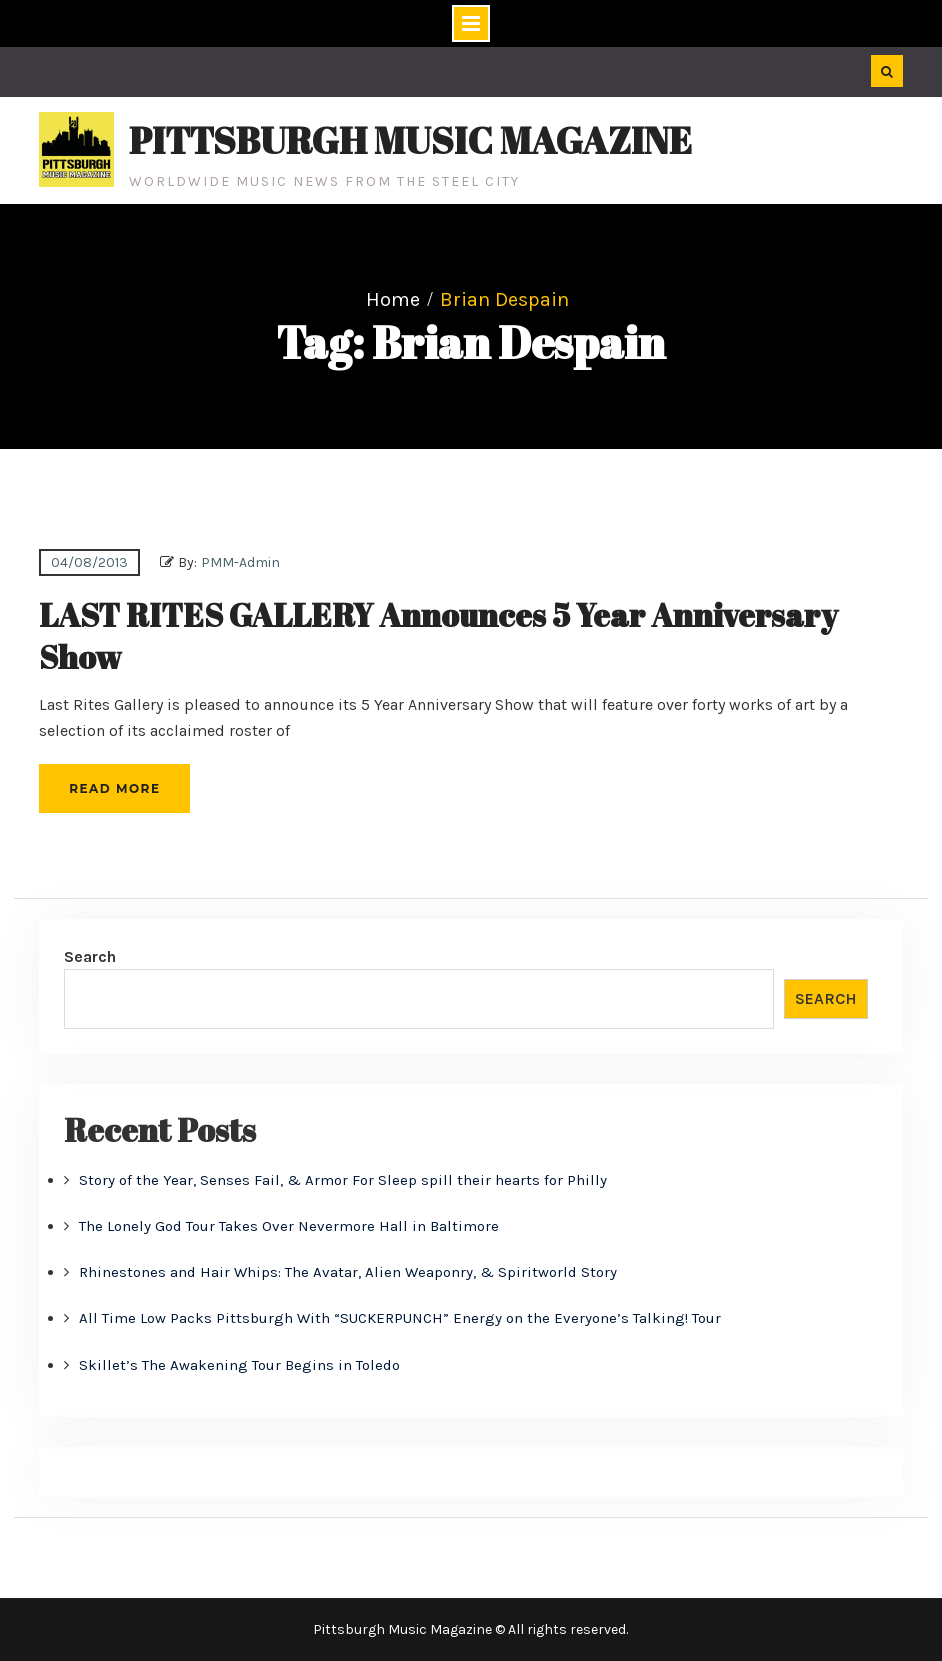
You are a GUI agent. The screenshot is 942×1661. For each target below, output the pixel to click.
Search (90, 956)
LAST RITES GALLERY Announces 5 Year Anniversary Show (438, 635)
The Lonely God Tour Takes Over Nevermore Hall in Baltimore (289, 1226)
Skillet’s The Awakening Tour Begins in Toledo (239, 1365)
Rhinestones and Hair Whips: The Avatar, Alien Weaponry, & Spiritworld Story (348, 1272)
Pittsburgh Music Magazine (410, 140)
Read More (114, 788)
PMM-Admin (240, 562)
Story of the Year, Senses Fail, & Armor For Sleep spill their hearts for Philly (343, 1180)
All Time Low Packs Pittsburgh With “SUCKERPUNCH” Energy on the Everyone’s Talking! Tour (400, 1318)
